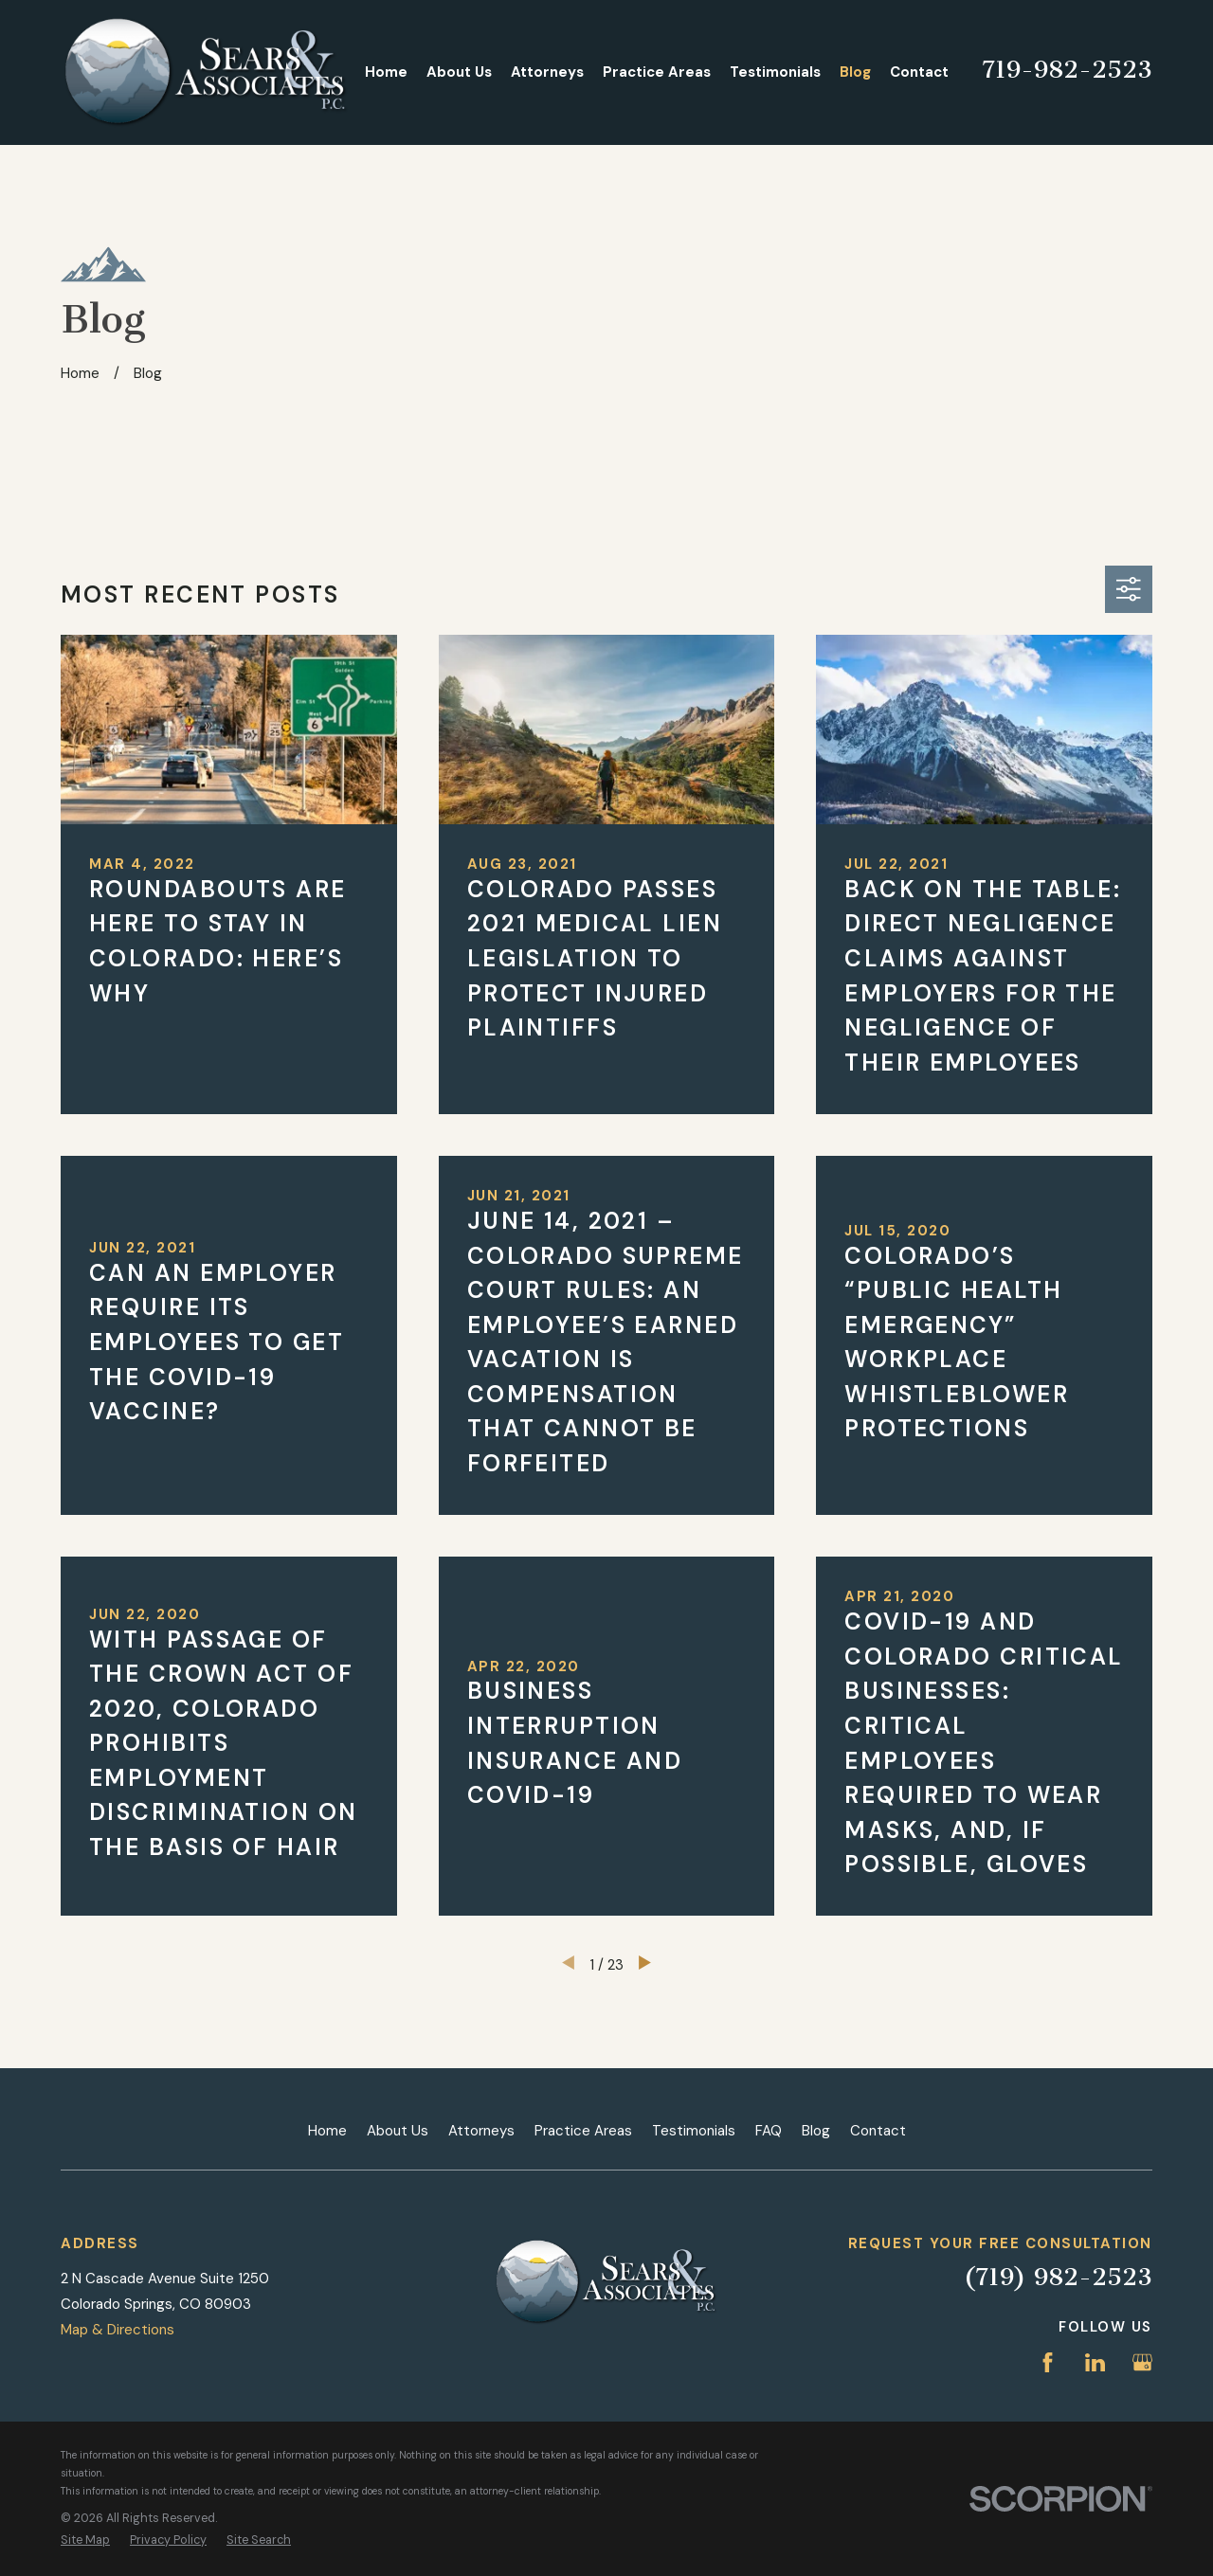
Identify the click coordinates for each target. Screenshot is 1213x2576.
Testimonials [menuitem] (775, 72)
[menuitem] (85, 2540)
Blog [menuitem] (855, 72)
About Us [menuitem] (459, 72)
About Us (397, 2130)
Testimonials (693, 2130)
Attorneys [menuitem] (547, 72)
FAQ (768, 2130)
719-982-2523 (1067, 69)
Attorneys (481, 2130)
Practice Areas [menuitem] (657, 72)
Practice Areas (583, 2130)
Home (327, 2130)
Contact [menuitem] (919, 72)
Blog (816, 2130)
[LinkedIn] (1095, 2362)
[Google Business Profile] (1142, 2362)
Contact (878, 2130)
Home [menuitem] (386, 72)
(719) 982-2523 (1058, 2277)
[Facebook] (1048, 2362)
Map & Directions (117, 2329)
